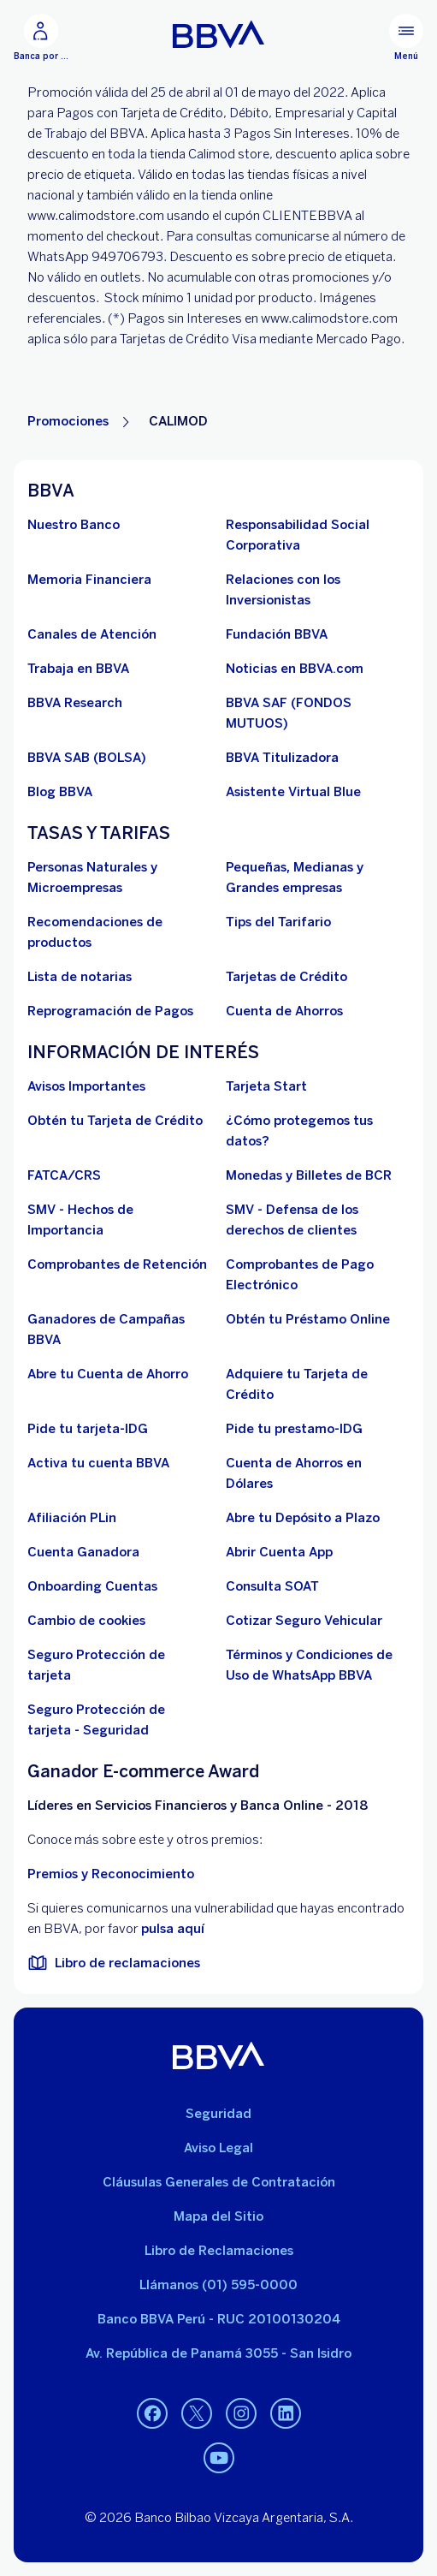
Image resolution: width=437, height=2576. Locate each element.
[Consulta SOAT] (272, 1586)
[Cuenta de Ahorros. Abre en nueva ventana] (284, 1011)
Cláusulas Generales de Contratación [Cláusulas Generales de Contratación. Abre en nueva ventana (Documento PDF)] (219, 2182)
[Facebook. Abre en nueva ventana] (152, 2414)
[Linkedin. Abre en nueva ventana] (285, 2414)
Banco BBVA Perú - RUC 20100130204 (218, 2319)
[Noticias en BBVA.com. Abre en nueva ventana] (294, 668)
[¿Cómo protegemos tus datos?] (318, 1130)
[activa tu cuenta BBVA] (98, 1463)
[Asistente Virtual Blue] (293, 792)
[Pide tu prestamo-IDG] (294, 1429)
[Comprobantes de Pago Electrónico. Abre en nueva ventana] (318, 1274)
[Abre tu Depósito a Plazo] (303, 1518)
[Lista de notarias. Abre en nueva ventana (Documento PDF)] (79, 977)
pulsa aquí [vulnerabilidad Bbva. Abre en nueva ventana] (172, 1928)
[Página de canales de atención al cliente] (91, 634)
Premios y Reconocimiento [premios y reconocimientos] (110, 1874)
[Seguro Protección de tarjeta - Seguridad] (119, 1719)
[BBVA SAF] (318, 713)
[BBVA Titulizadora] (282, 757)
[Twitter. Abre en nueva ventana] (196, 2414)
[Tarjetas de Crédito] (286, 977)
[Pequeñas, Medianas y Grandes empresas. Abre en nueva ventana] (318, 877)
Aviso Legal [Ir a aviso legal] (218, 2148)
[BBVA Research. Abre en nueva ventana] (74, 703)
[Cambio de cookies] (86, 1620)
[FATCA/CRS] (64, 1175)
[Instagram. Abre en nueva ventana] (241, 2414)
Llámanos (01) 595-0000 (218, 2285)
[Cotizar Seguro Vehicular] (304, 1620)
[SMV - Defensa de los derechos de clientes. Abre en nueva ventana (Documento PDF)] (318, 1219)
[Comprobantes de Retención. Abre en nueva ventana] (117, 1264)
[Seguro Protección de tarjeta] (119, 1665)
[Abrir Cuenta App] (279, 1552)
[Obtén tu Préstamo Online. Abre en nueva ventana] (308, 1319)
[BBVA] (218, 2055)
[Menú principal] (406, 38)
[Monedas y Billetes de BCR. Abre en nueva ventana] (309, 1175)
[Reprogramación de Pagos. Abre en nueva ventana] (110, 1011)
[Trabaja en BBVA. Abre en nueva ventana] (78, 668)
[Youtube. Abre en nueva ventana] (219, 2458)
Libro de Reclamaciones (219, 2250)
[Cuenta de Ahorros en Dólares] (318, 1473)
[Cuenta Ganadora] (83, 1552)
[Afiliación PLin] (71, 1518)
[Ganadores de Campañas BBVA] (119, 1329)
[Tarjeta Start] (266, 1086)
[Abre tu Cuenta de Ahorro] (107, 1374)
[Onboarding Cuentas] (92, 1586)
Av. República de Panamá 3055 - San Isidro (218, 2353)
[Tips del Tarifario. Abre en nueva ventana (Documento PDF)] (278, 922)
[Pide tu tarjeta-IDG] (87, 1429)
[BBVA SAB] (86, 757)
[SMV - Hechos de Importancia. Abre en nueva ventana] (119, 1219)
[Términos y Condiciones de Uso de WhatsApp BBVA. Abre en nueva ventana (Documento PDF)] (318, 1665)
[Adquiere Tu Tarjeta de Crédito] (318, 1384)
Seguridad (218, 2113)
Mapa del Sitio (218, 2216)
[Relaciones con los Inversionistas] (318, 589)
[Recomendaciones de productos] (119, 932)
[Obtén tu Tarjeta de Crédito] (115, 1120)
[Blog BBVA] (59, 792)
